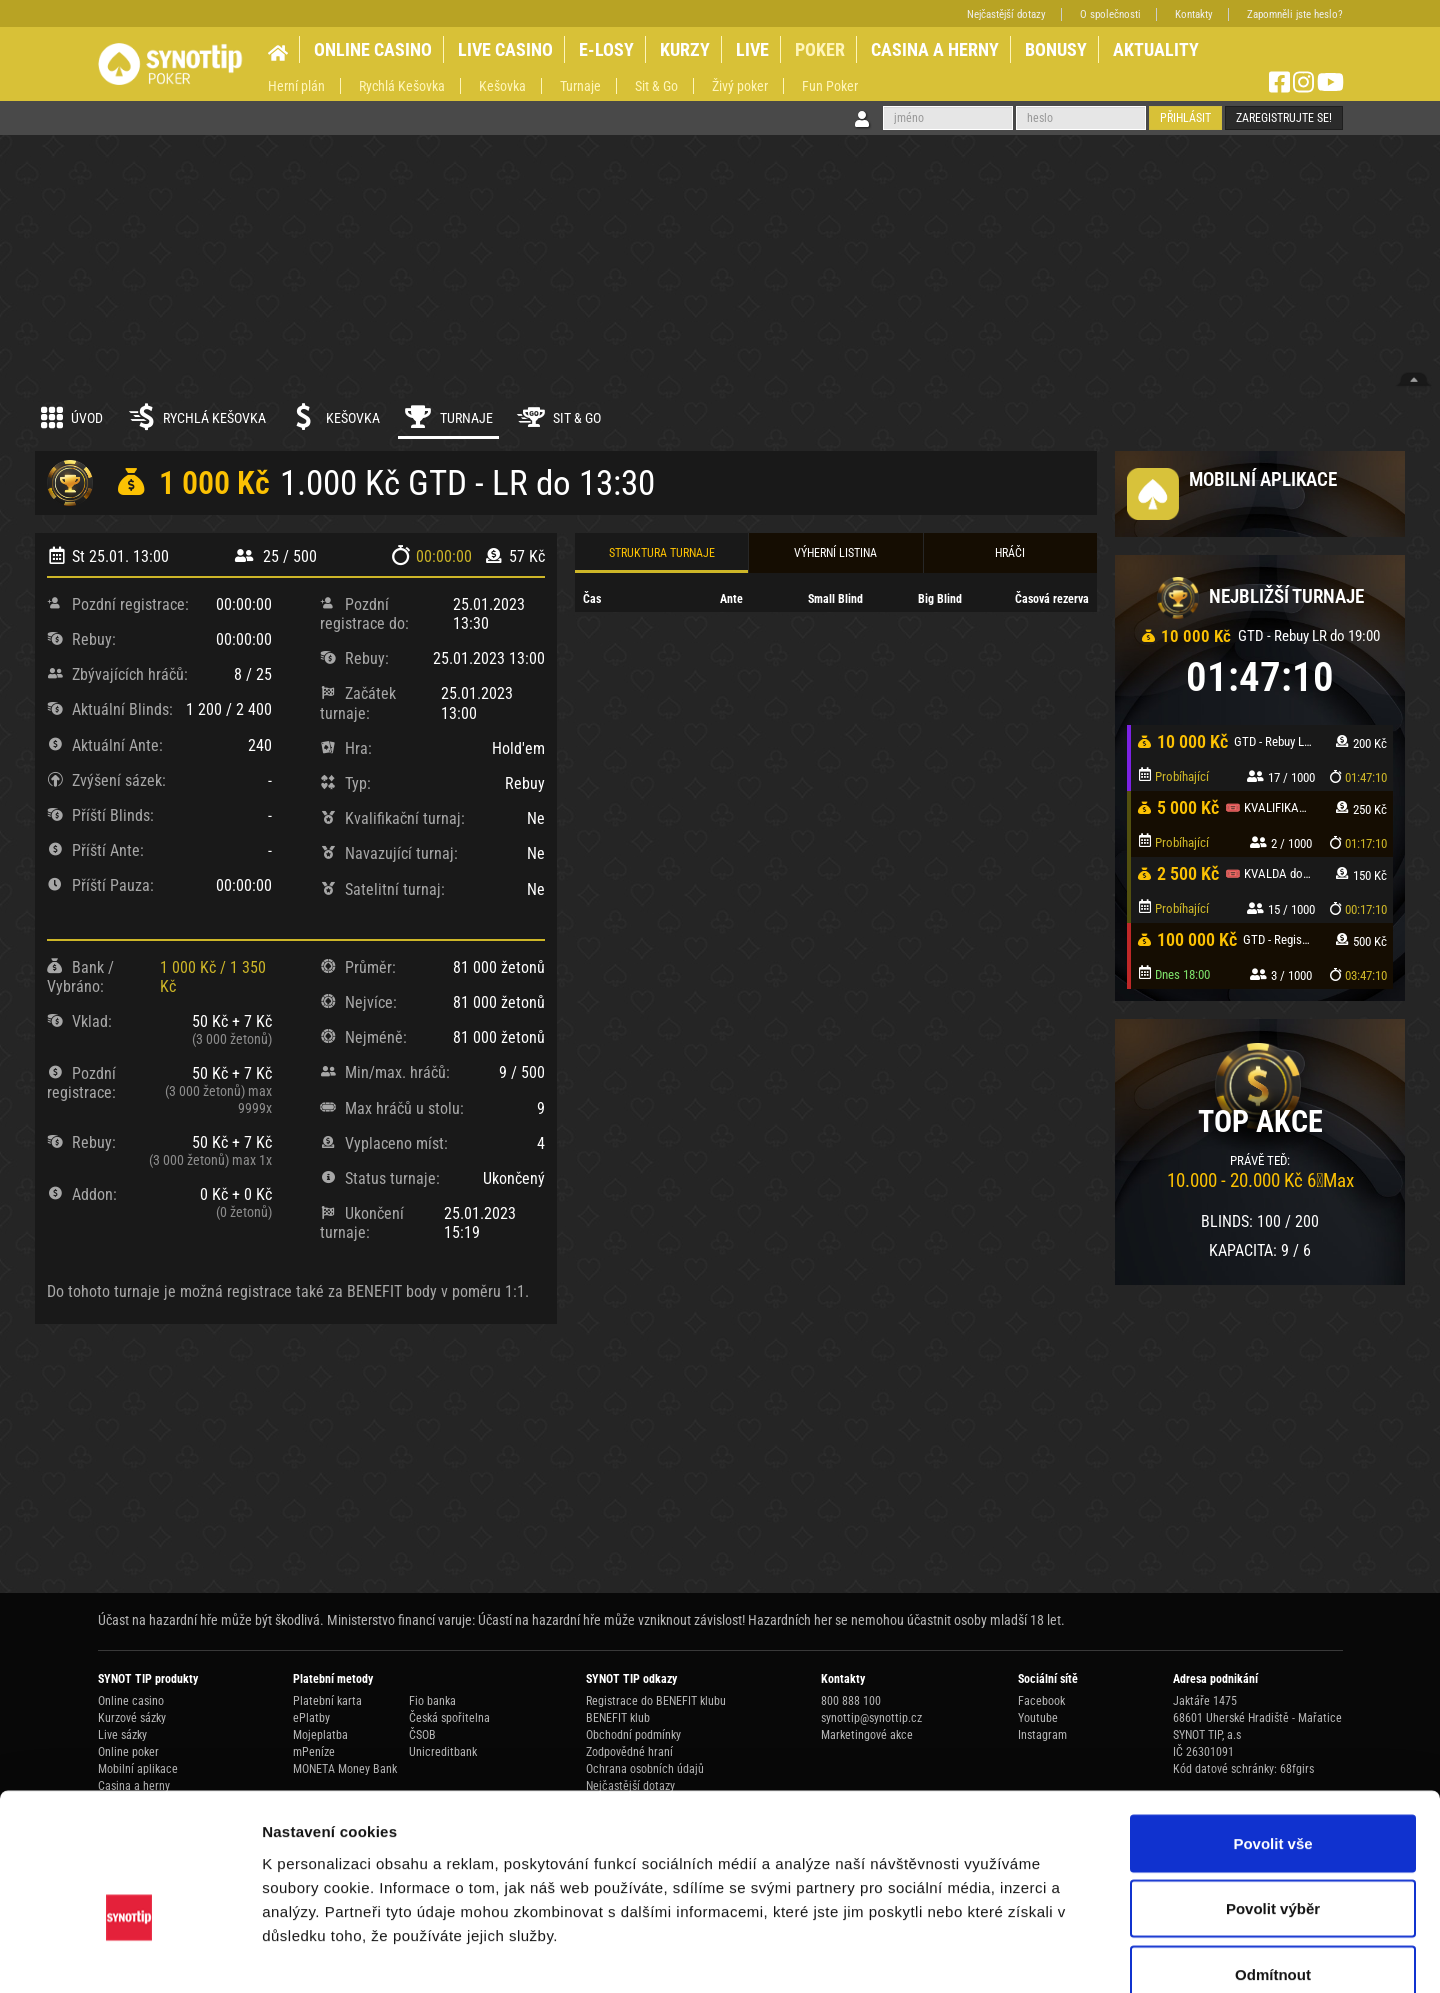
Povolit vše (1272, 1730)
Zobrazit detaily (1057, 1953)
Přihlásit (1185, 118)
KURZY (685, 49)
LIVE (752, 49)
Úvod (72, 417)
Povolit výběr (1273, 1796)
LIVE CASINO (505, 49)
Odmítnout (1273, 1861)
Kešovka (502, 86)
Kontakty (1194, 14)
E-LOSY (606, 49)
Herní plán (296, 86)
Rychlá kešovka (196, 417)
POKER (820, 49)
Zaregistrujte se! (1284, 118)
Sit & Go (656, 86)
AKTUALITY (1156, 49)
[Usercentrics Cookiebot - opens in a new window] (129, 1954)
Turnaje (580, 86)
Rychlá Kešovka (402, 86)
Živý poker (740, 86)
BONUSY (1056, 49)
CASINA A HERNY (935, 49)
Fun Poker (830, 86)
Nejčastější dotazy (1006, 14)
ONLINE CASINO (373, 49)
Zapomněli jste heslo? (1295, 14)
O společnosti (1110, 14)
